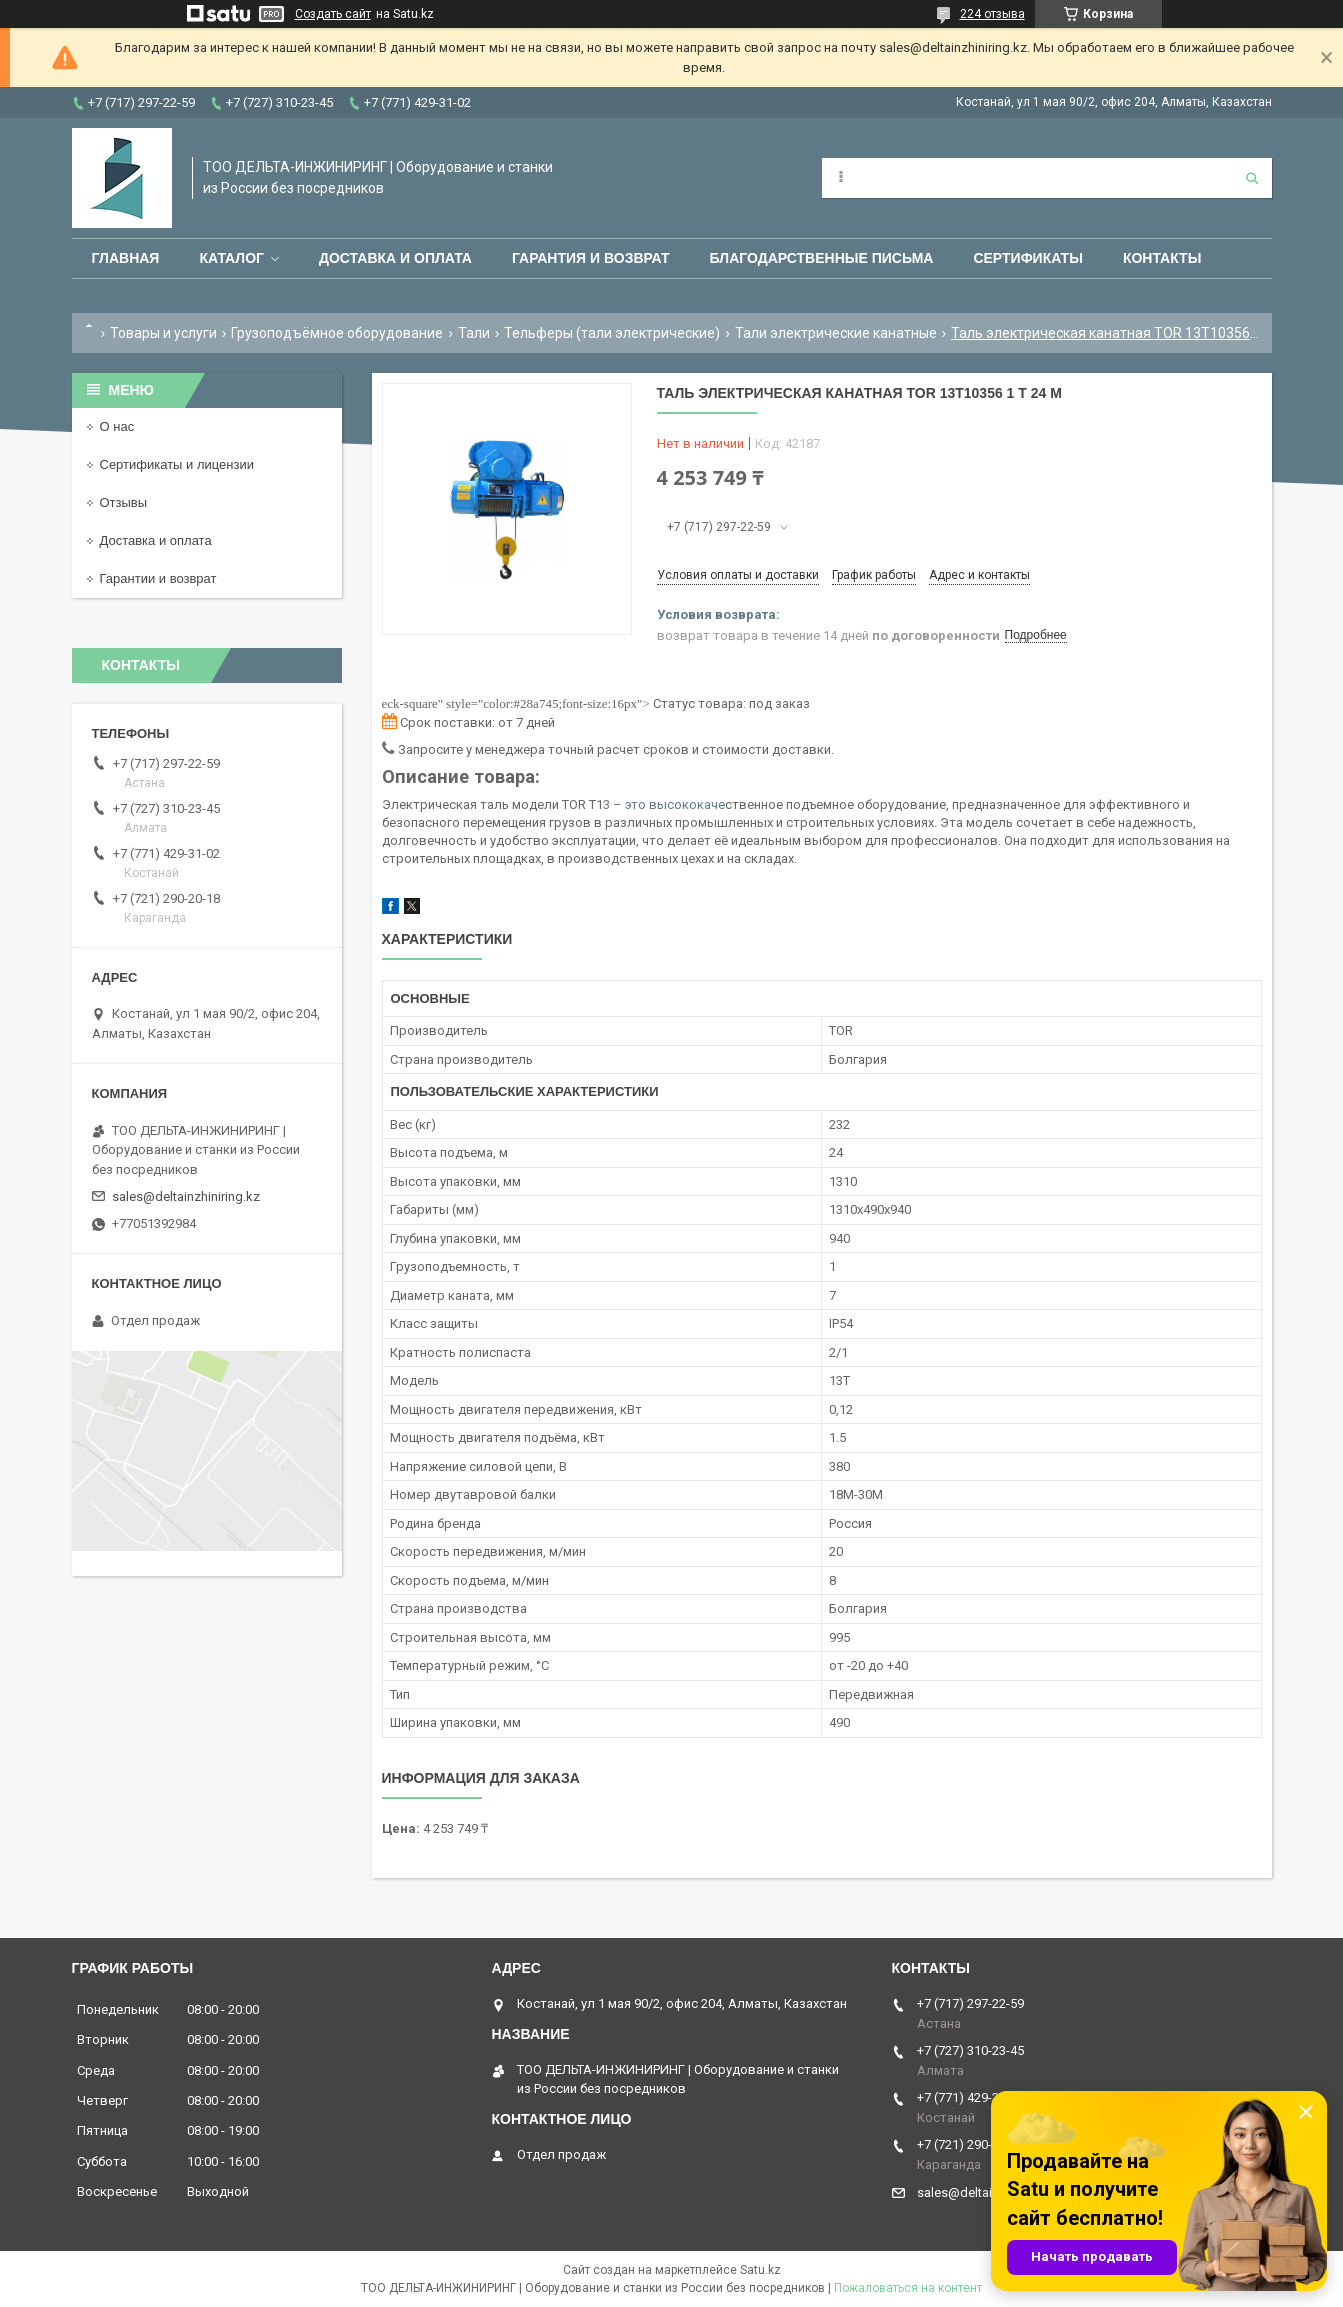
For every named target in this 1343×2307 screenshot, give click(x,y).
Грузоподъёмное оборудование (337, 333)
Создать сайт (333, 14)
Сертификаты (1027, 258)
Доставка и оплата (395, 258)
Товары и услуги (163, 333)
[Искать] (1252, 178)
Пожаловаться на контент (908, 2288)
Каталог (231, 258)
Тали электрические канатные (836, 333)
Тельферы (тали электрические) (612, 333)
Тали (474, 333)
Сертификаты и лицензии (177, 464)
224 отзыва (992, 14)
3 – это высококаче (664, 804)
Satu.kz (760, 2270)
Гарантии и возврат (158, 578)
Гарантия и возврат (591, 258)
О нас (117, 426)
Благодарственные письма (822, 258)
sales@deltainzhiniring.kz (186, 1196)
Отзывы (124, 502)
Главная (126, 258)
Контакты (1162, 258)
